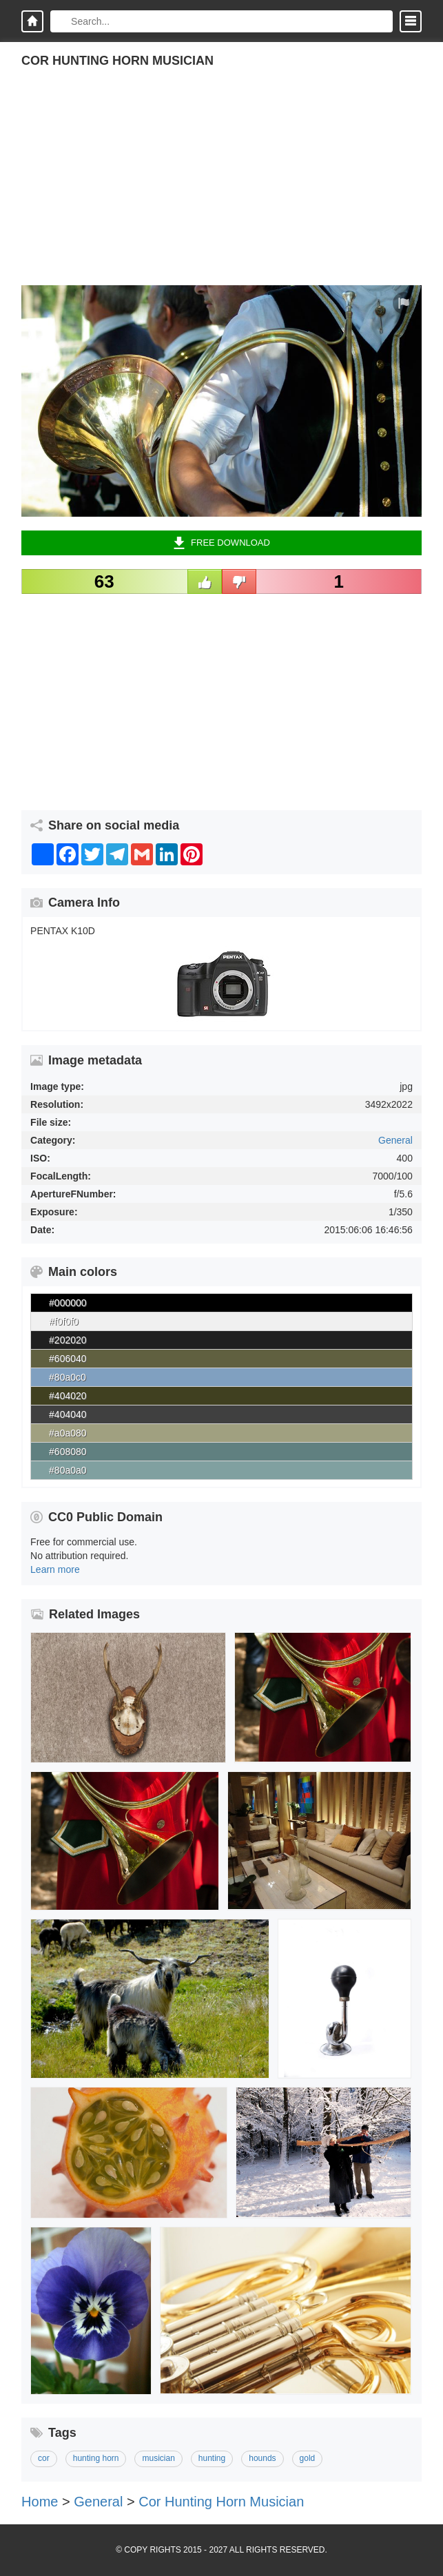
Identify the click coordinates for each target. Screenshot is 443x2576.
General (395, 1140)
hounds (262, 2458)
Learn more (55, 1569)
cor (44, 2458)
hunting (211, 2458)
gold (308, 2458)
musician (158, 2458)
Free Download (221, 543)
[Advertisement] (221, 188)
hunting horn (96, 2458)
